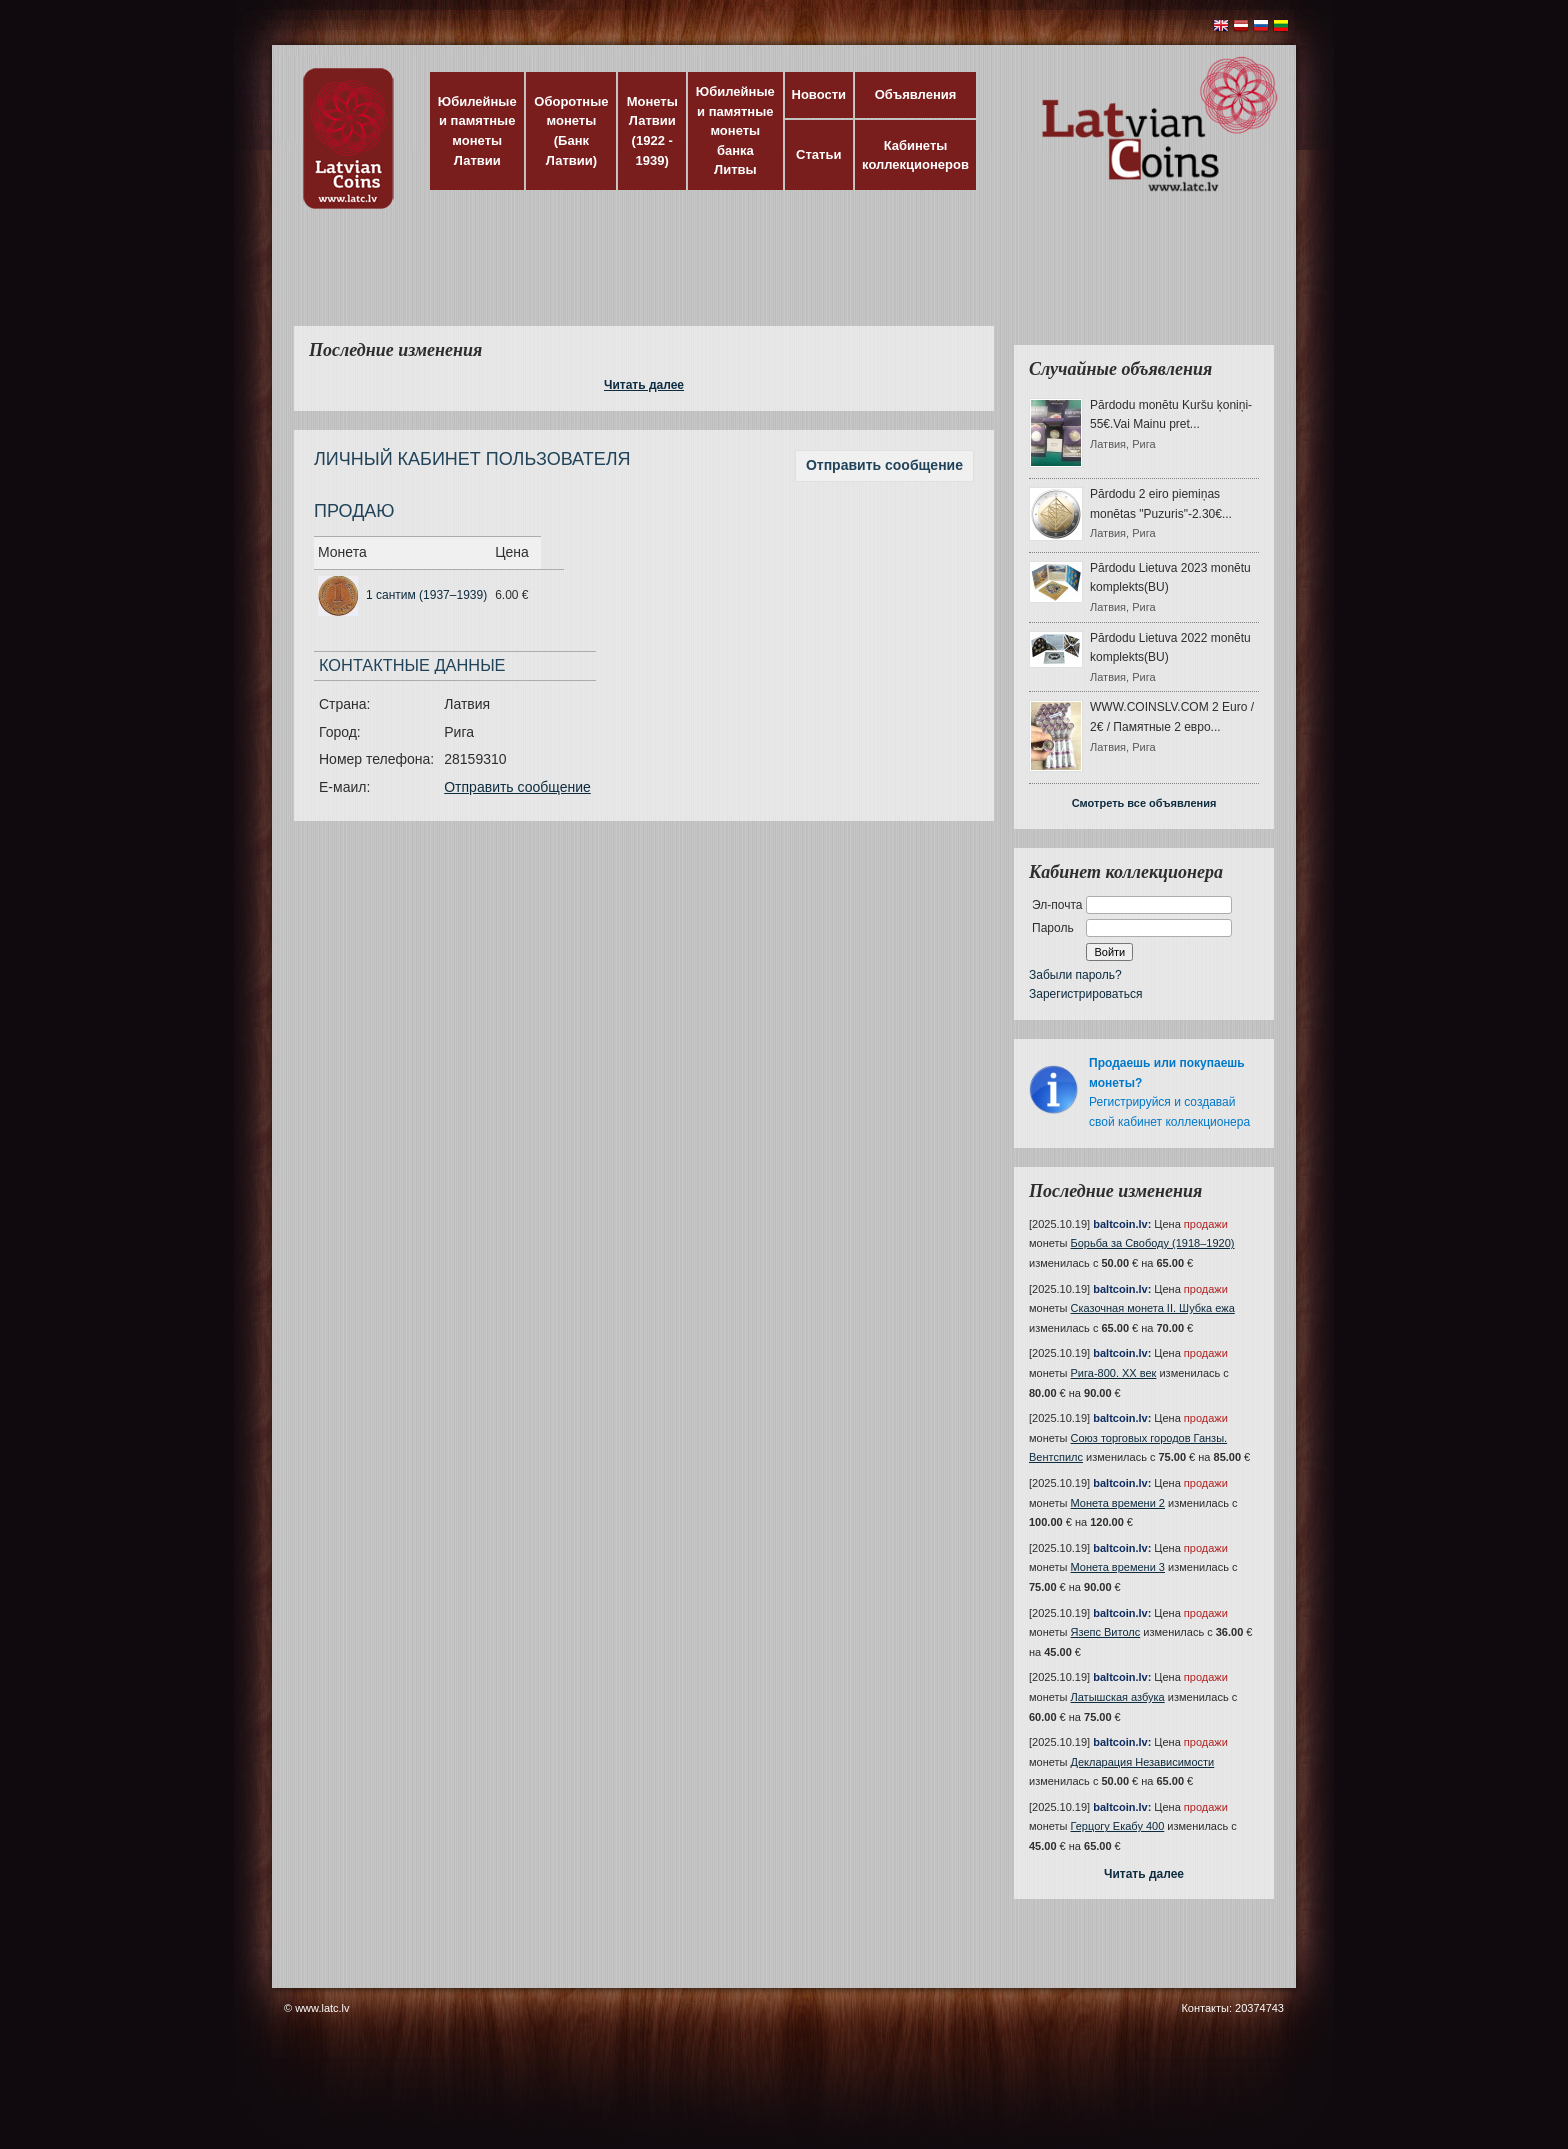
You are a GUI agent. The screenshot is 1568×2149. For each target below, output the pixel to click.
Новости (819, 94)
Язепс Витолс (1106, 1632)
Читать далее (644, 385)
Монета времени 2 (1118, 1503)
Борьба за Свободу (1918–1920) (1153, 1243)
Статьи (818, 154)
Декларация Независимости (1143, 1762)
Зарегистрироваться (1085, 994)
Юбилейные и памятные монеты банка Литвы (735, 130)
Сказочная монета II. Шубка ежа (1153, 1308)
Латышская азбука (1118, 1697)
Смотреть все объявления (1144, 803)
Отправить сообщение (884, 465)
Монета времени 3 (1118, 1567)
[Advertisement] (779, 280)
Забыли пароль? (1075, 975)
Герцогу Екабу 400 (1118, 1826)
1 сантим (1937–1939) (426, 595)
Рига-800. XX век (1114, 1373)
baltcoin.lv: (1122, 1224)
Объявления (916, 94)
